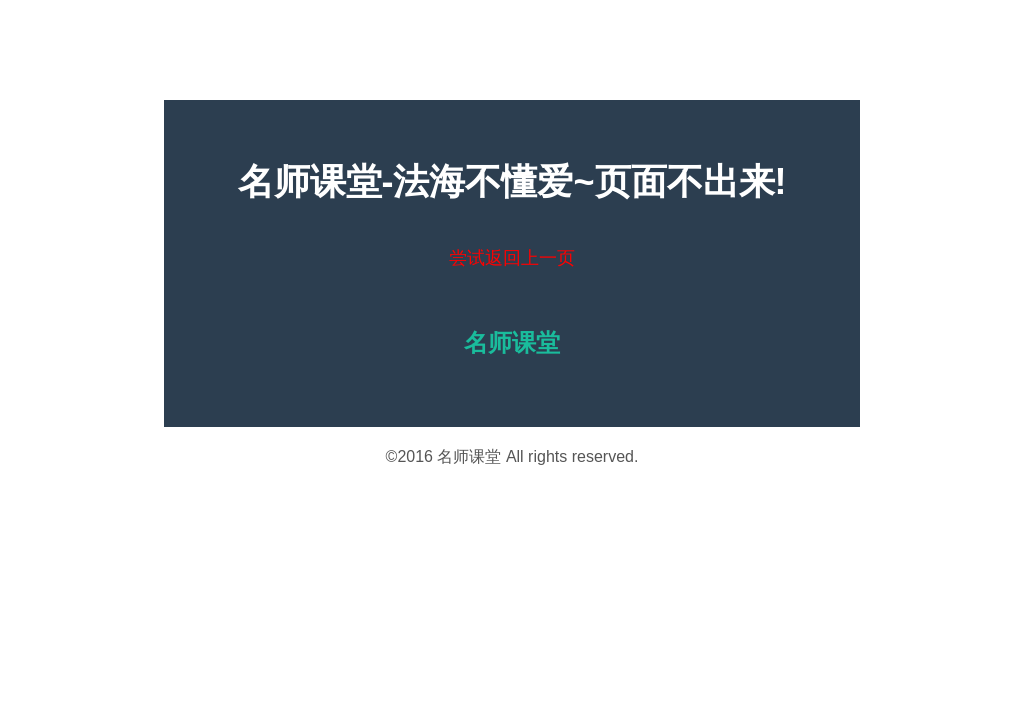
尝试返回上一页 (512, 258)
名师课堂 (469, 456)
